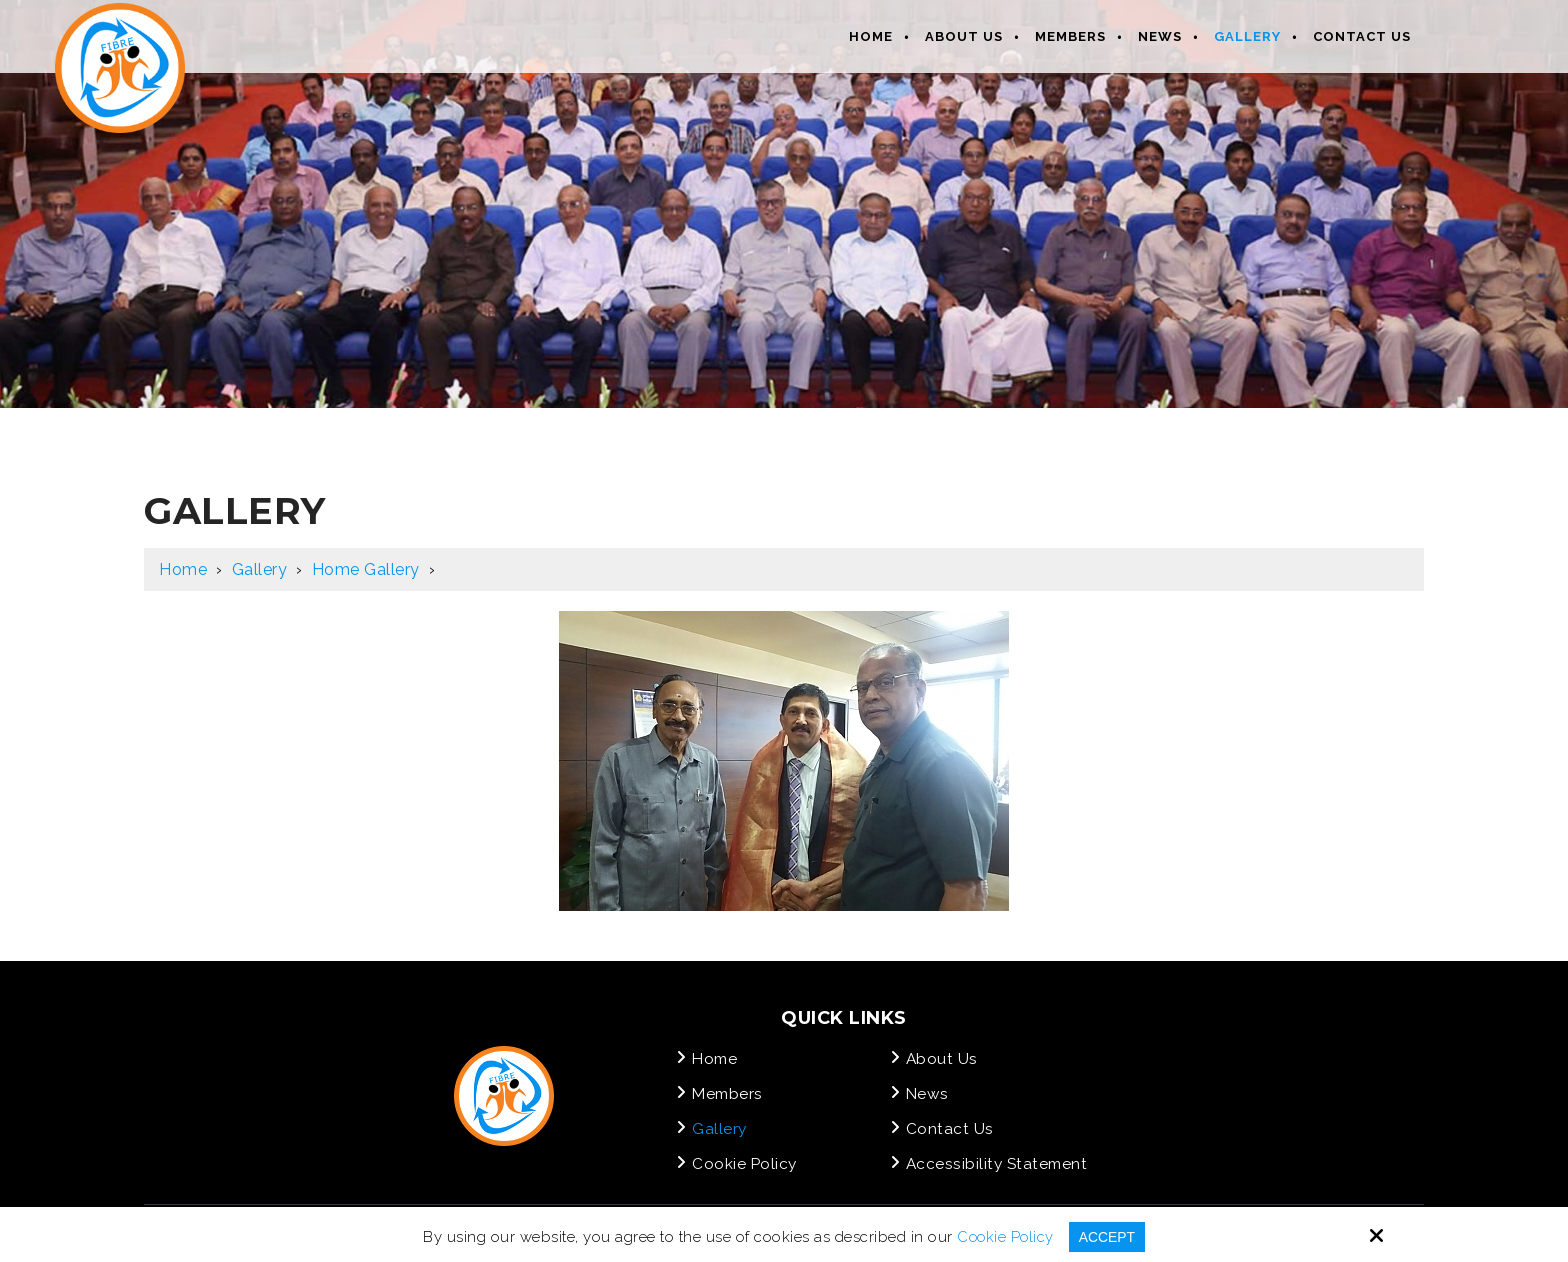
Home (183, 569)
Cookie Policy (1003, 1237)
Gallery (260, 569)
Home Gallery (366, 569)
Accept (1108, 1236)
